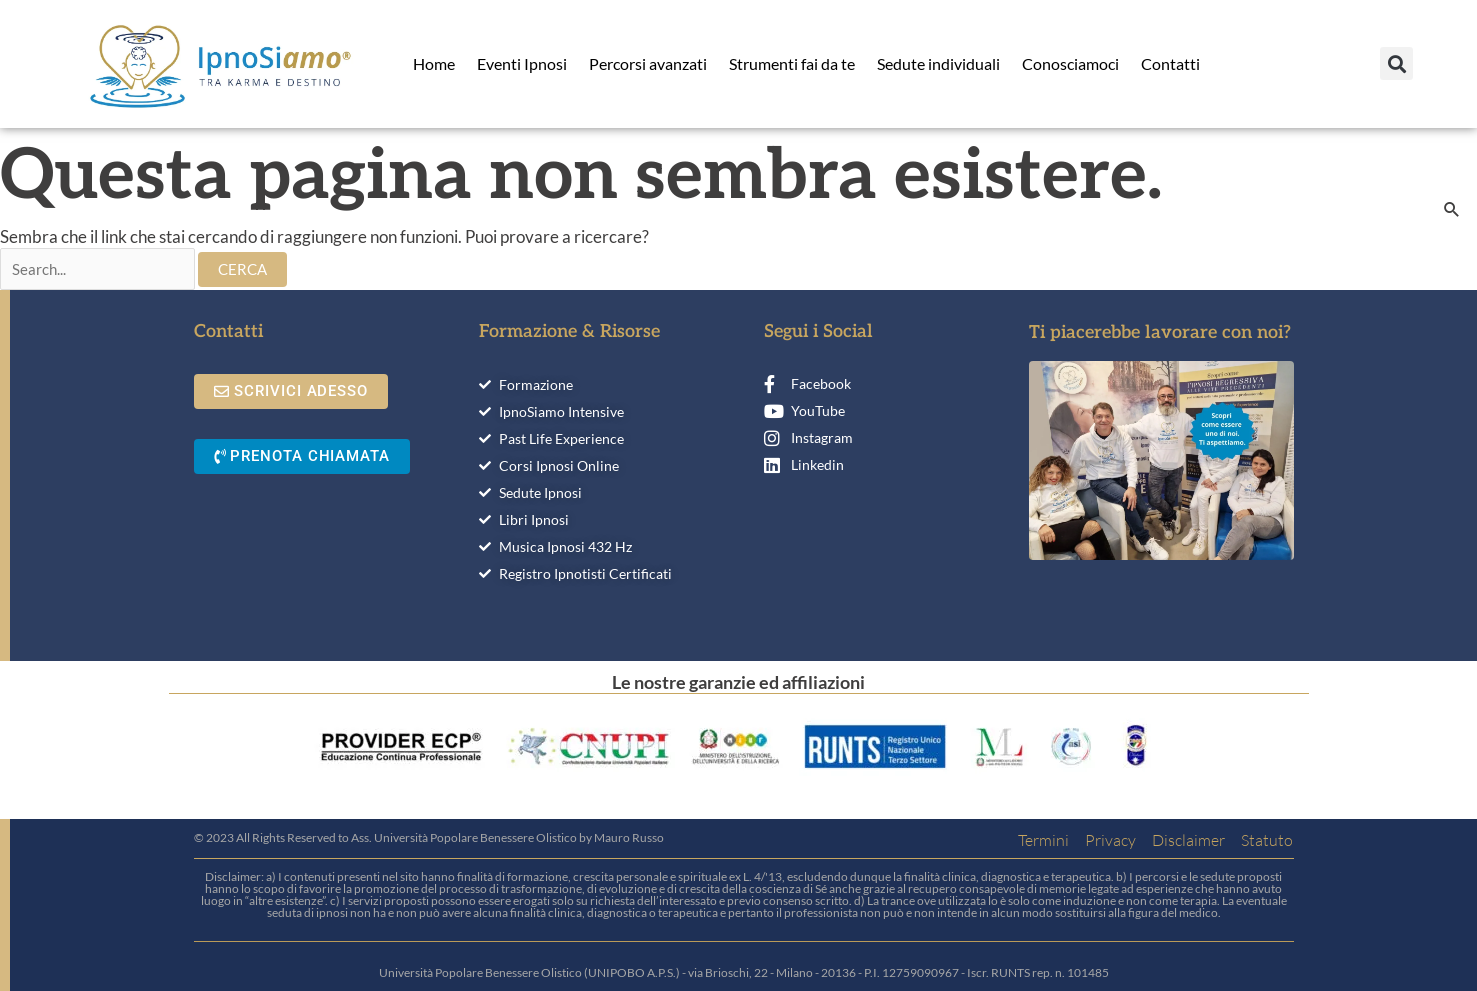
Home (434, 63)
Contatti (1170, 63)
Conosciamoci (1070, 63)
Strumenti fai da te (792, 63)
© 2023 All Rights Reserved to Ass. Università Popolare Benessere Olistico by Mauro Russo (429, 837)
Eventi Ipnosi (522, 63)
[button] (1396, 63)
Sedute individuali (938, 63)
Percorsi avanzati (648, 63)
